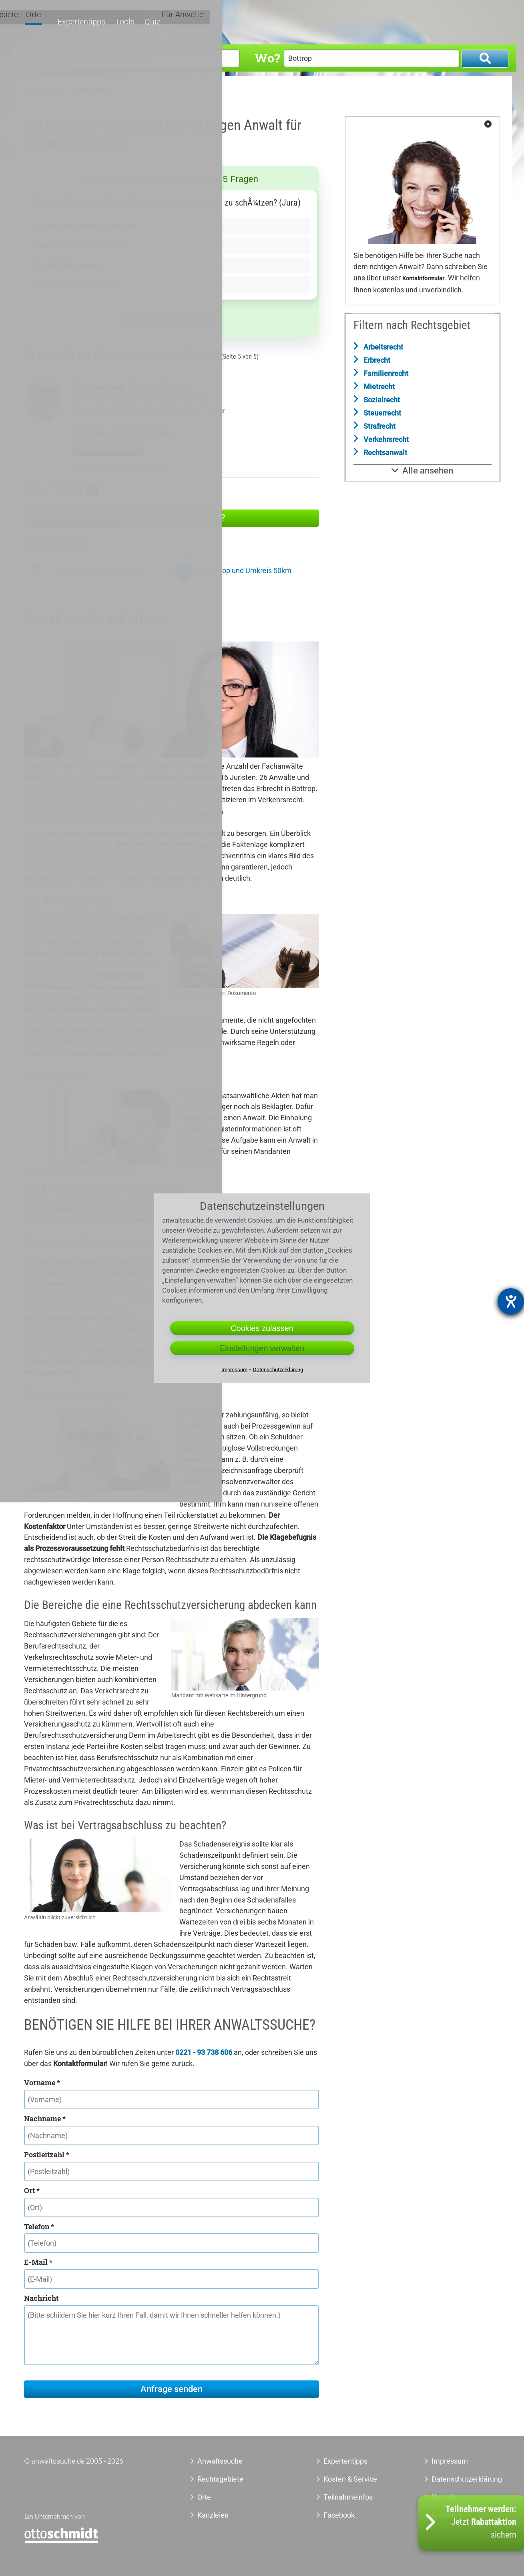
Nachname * (45, 2118)
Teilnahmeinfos (348, 2497)
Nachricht (41, 2298)
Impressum (450, 2461)
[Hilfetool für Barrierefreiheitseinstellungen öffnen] (511, 1301)
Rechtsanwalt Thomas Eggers (129, 387)
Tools (418, 22)
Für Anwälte (484, 22)
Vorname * (42, 2082)
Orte (336, 22)
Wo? (267, 58)
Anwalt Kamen (135, 467)
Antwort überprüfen (171, 320)
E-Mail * (38, 2262)
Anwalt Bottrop (91, 89)
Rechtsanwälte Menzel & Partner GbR (141, 399)
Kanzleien (213, 2515)
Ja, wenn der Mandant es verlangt (89, 226)
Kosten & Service (350, 2479)
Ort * (32, 2190)
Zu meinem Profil (108, 448)
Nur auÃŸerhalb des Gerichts (81, 284)
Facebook (339, 2515)
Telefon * (39, 2226)
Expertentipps (376, 22)
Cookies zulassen (262, 1327)
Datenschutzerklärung (458, 2479)
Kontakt (444, 2497)
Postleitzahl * (46, 2154)
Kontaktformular (423, 278)
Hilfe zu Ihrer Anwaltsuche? (171, 518)
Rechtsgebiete (296, 22)
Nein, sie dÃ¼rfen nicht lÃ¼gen (85, 245)
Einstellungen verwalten (262, 1347)
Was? (44, 58)
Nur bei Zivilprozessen (70, 265)
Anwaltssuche (43, 89)
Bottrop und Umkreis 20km (99, 570)
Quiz (446, 22)
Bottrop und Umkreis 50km (249, 570)
